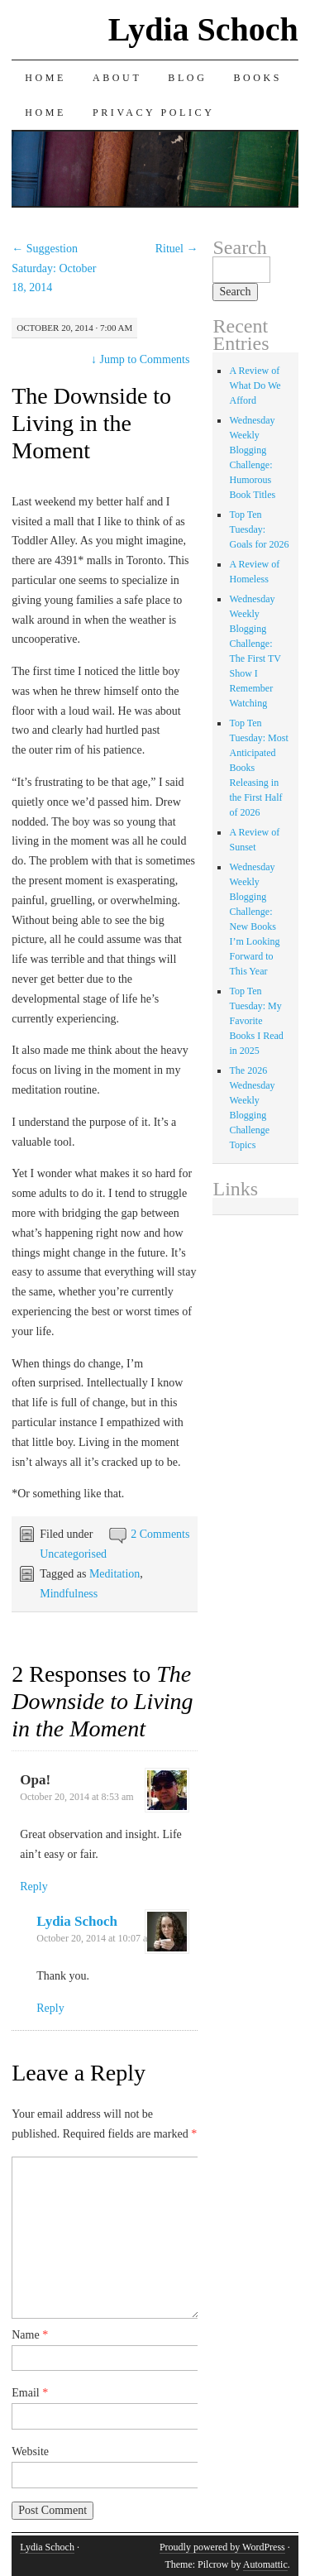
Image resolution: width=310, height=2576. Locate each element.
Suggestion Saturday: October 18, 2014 (54, 268)
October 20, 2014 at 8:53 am (76, 1797)
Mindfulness (69, 1593)
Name (30, 2335)
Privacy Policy (153, 112)
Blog (187, 78)
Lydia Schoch (203, 29)
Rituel (176, 248)
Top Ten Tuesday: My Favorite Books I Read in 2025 (256, 1020)
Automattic (265, 2564)
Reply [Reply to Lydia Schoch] (50, 2008)
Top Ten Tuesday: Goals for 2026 (259, 529)
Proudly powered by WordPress (222, 2547)
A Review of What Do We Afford (254, 385)
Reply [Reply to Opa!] (33, 1886)
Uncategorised (73, 1554)
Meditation (114, 1574)
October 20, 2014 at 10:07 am (95, 1938)
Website (30, 2451)
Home (45, 78)
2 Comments (160, 1534)
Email (30, 2393)
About (117, 78)
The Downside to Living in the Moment (91, 423)
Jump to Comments (140, 359)
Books (257, 78)
